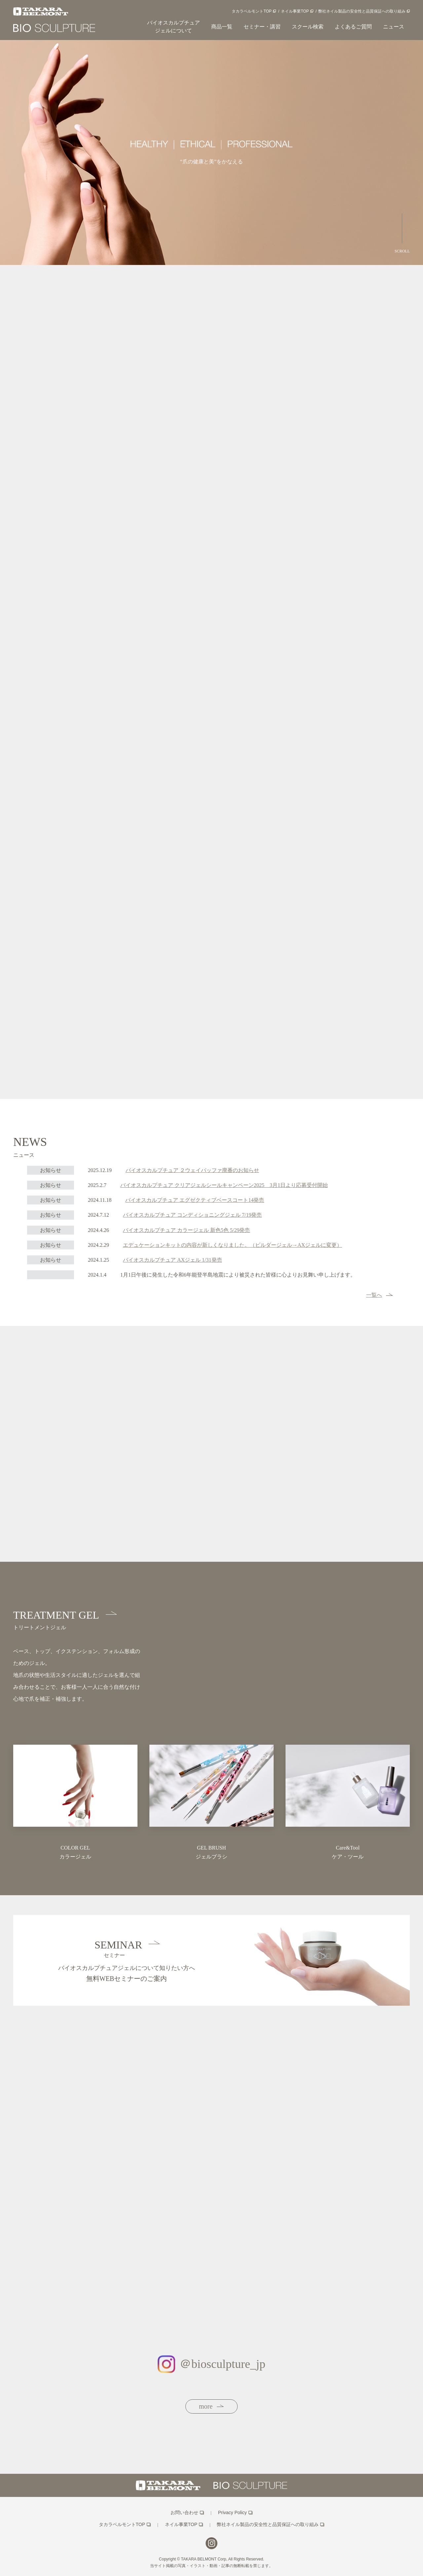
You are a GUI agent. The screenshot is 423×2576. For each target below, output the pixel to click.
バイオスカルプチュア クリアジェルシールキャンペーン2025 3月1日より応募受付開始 (224, 1185)
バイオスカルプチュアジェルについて (173, 26)
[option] (211, 152)
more (215, 2406)
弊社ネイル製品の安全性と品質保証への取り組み (361, 11)
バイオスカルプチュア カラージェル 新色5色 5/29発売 (186, 1230)
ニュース (393, 26)
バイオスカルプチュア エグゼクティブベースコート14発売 (194, 1200)
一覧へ (383, 1294)
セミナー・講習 (262, 26)
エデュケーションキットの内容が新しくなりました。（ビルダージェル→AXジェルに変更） (232, 1245)
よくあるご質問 (353, 26)
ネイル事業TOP (295, 11)
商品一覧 (221, 26)
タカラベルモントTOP (251, 11)
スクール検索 (308, 26)
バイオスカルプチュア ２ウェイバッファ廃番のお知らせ (192, 1170)
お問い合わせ (184, 2512)
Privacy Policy (232, 2512)
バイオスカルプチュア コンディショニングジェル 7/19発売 (192, 1215)
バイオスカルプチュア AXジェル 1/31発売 (172, 1260)
